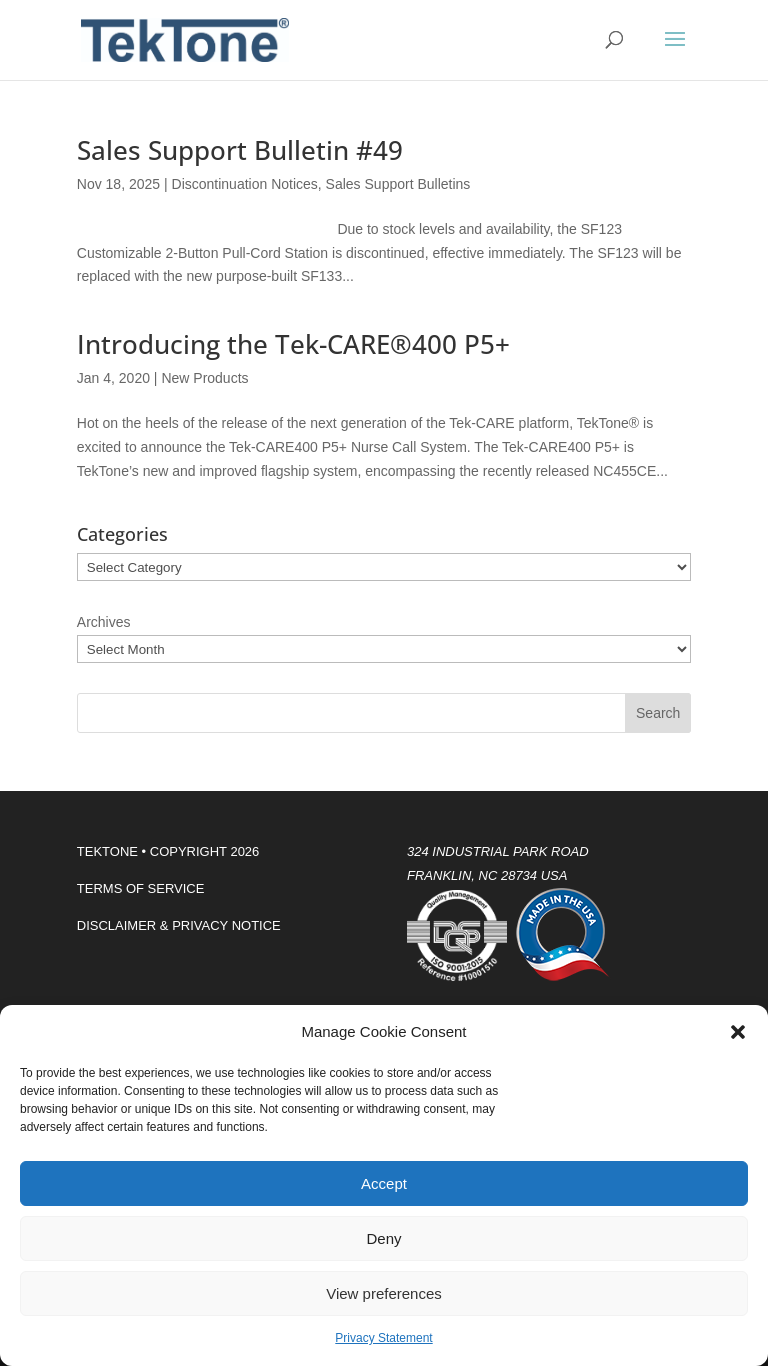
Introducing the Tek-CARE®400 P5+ (293, 344)
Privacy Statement (383, 1338)
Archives (104, 622)
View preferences (384, 1293)
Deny (383, 1238)
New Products (204, 378)
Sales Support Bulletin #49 (240, 150)
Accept (384, 1183)
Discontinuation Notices (245, 184)
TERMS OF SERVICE (141, 888)
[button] (738, 1032)
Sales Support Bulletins (398, 184)
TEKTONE (107, 851)
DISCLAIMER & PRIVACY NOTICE (179, 925)
